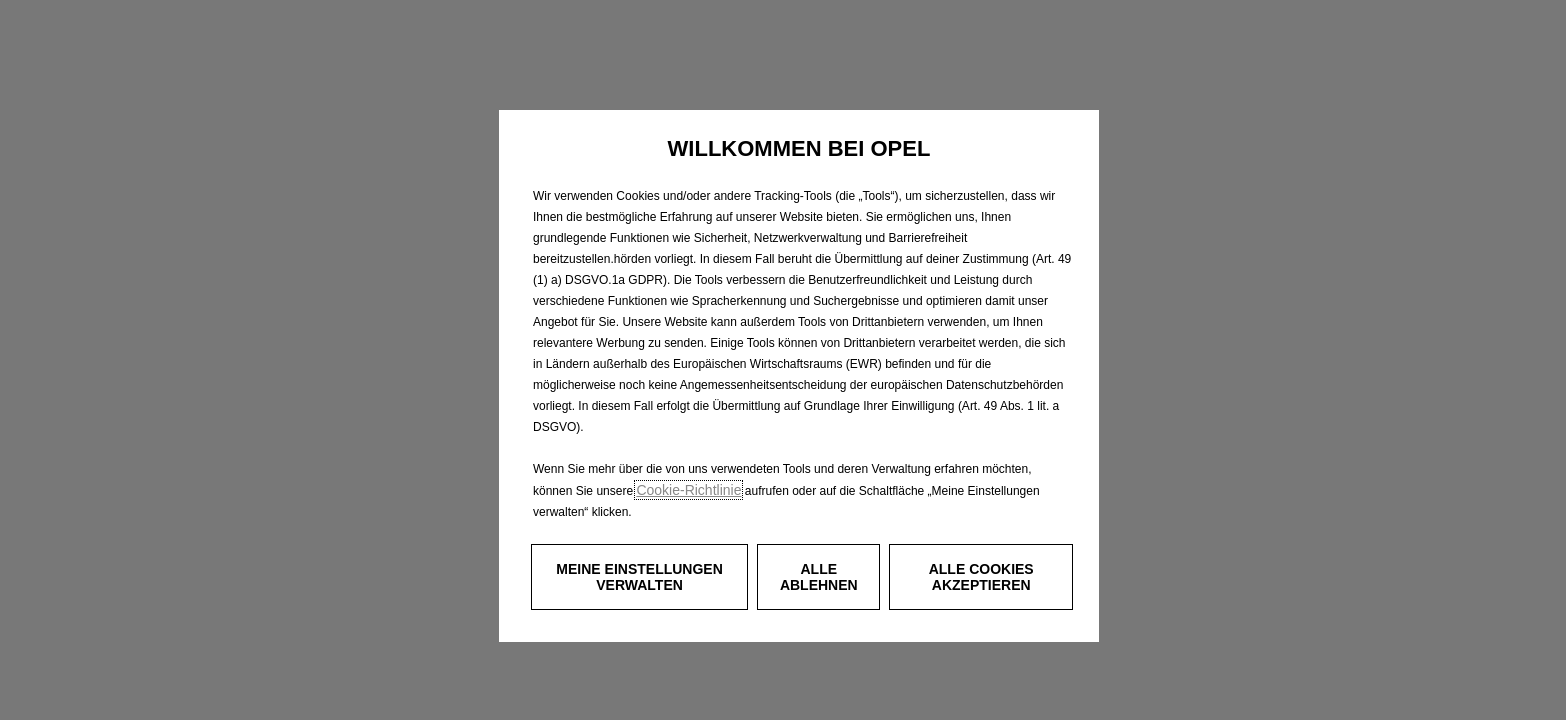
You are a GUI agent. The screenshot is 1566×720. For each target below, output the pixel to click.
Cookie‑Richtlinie (688, 490)
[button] (639, 577)
